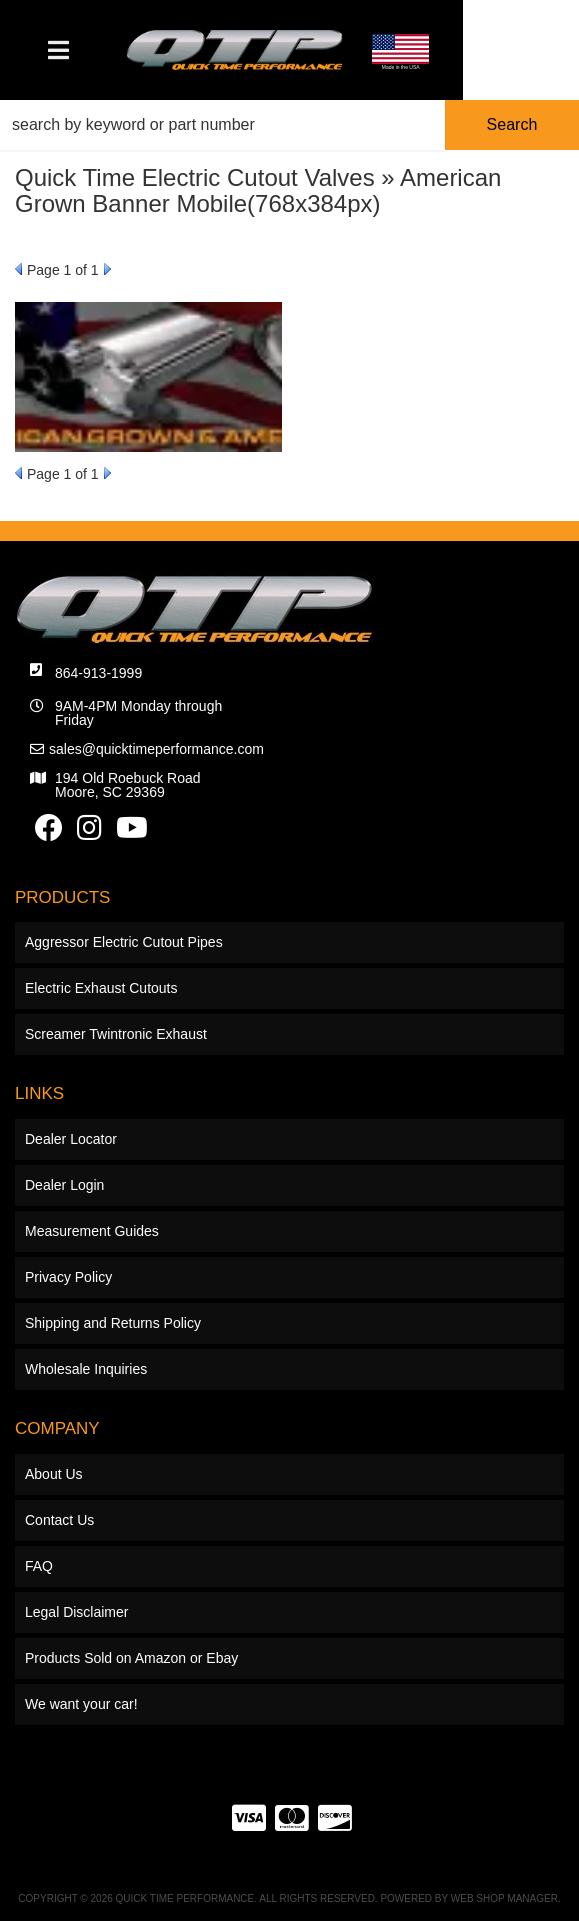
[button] (289, 125)
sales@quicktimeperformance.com (156, 749)
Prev (18, 269)
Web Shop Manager (504, 1898)
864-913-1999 (98, 673)
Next (107, 269)
